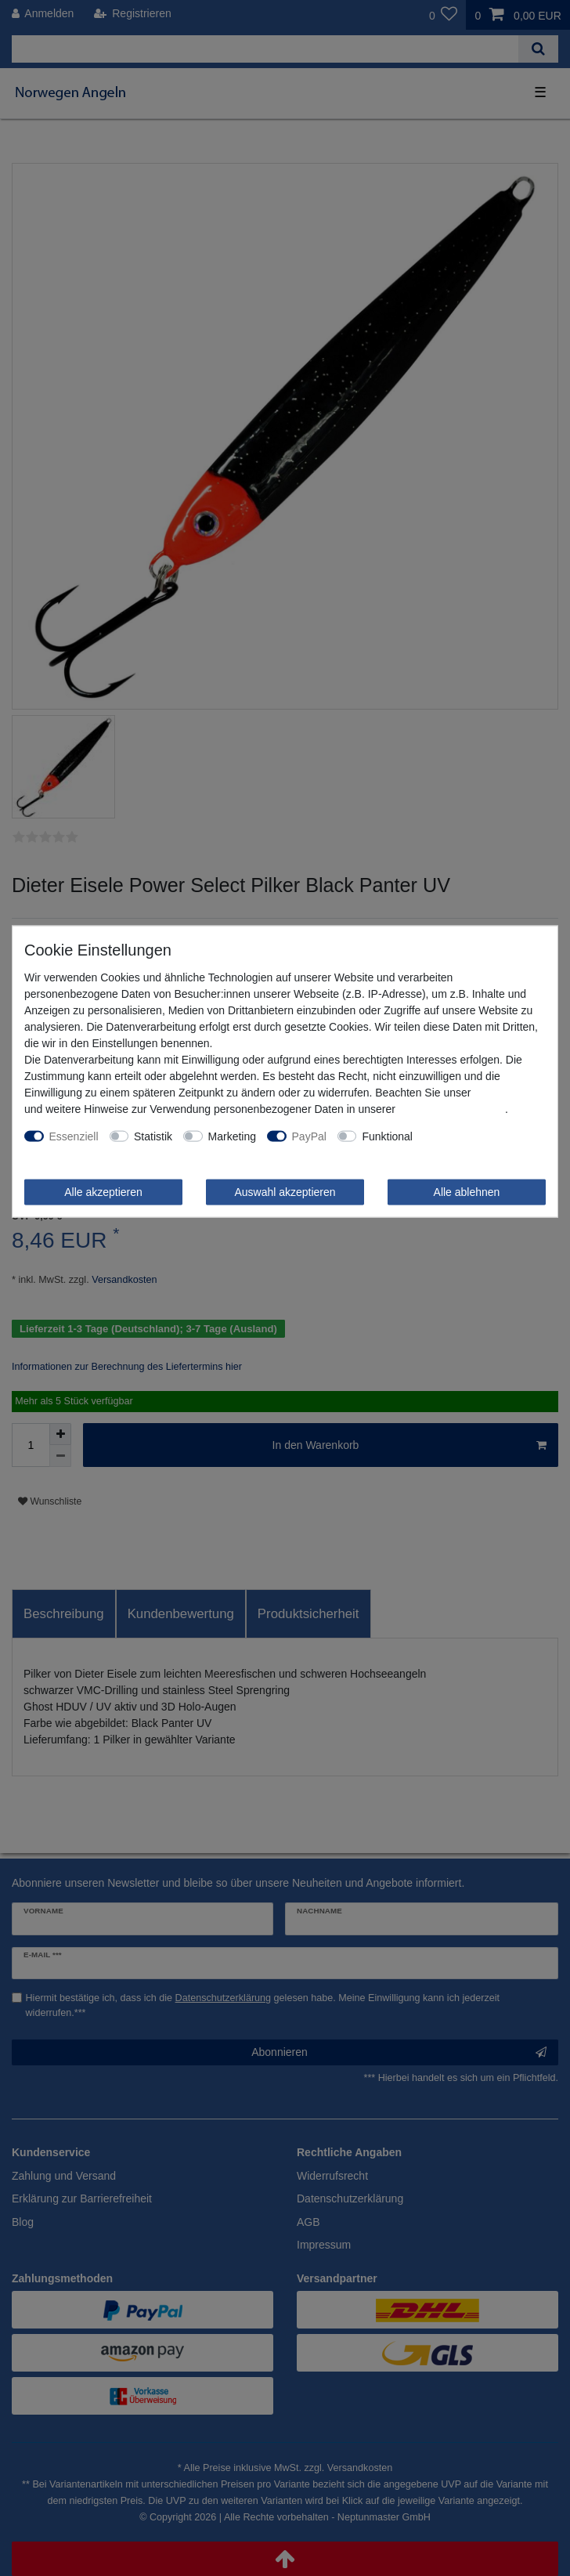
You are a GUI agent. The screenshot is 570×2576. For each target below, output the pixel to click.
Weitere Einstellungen (477, 1135)
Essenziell (74, 1135)
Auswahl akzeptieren (284, 1191)
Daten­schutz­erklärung (452, 1108)
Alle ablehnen (467, 1191)
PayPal (309, 1135)
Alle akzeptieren (103, 1191)
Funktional (387, 1135)
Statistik (153, 1135)
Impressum (501, 1092)
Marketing (232, 1135)
